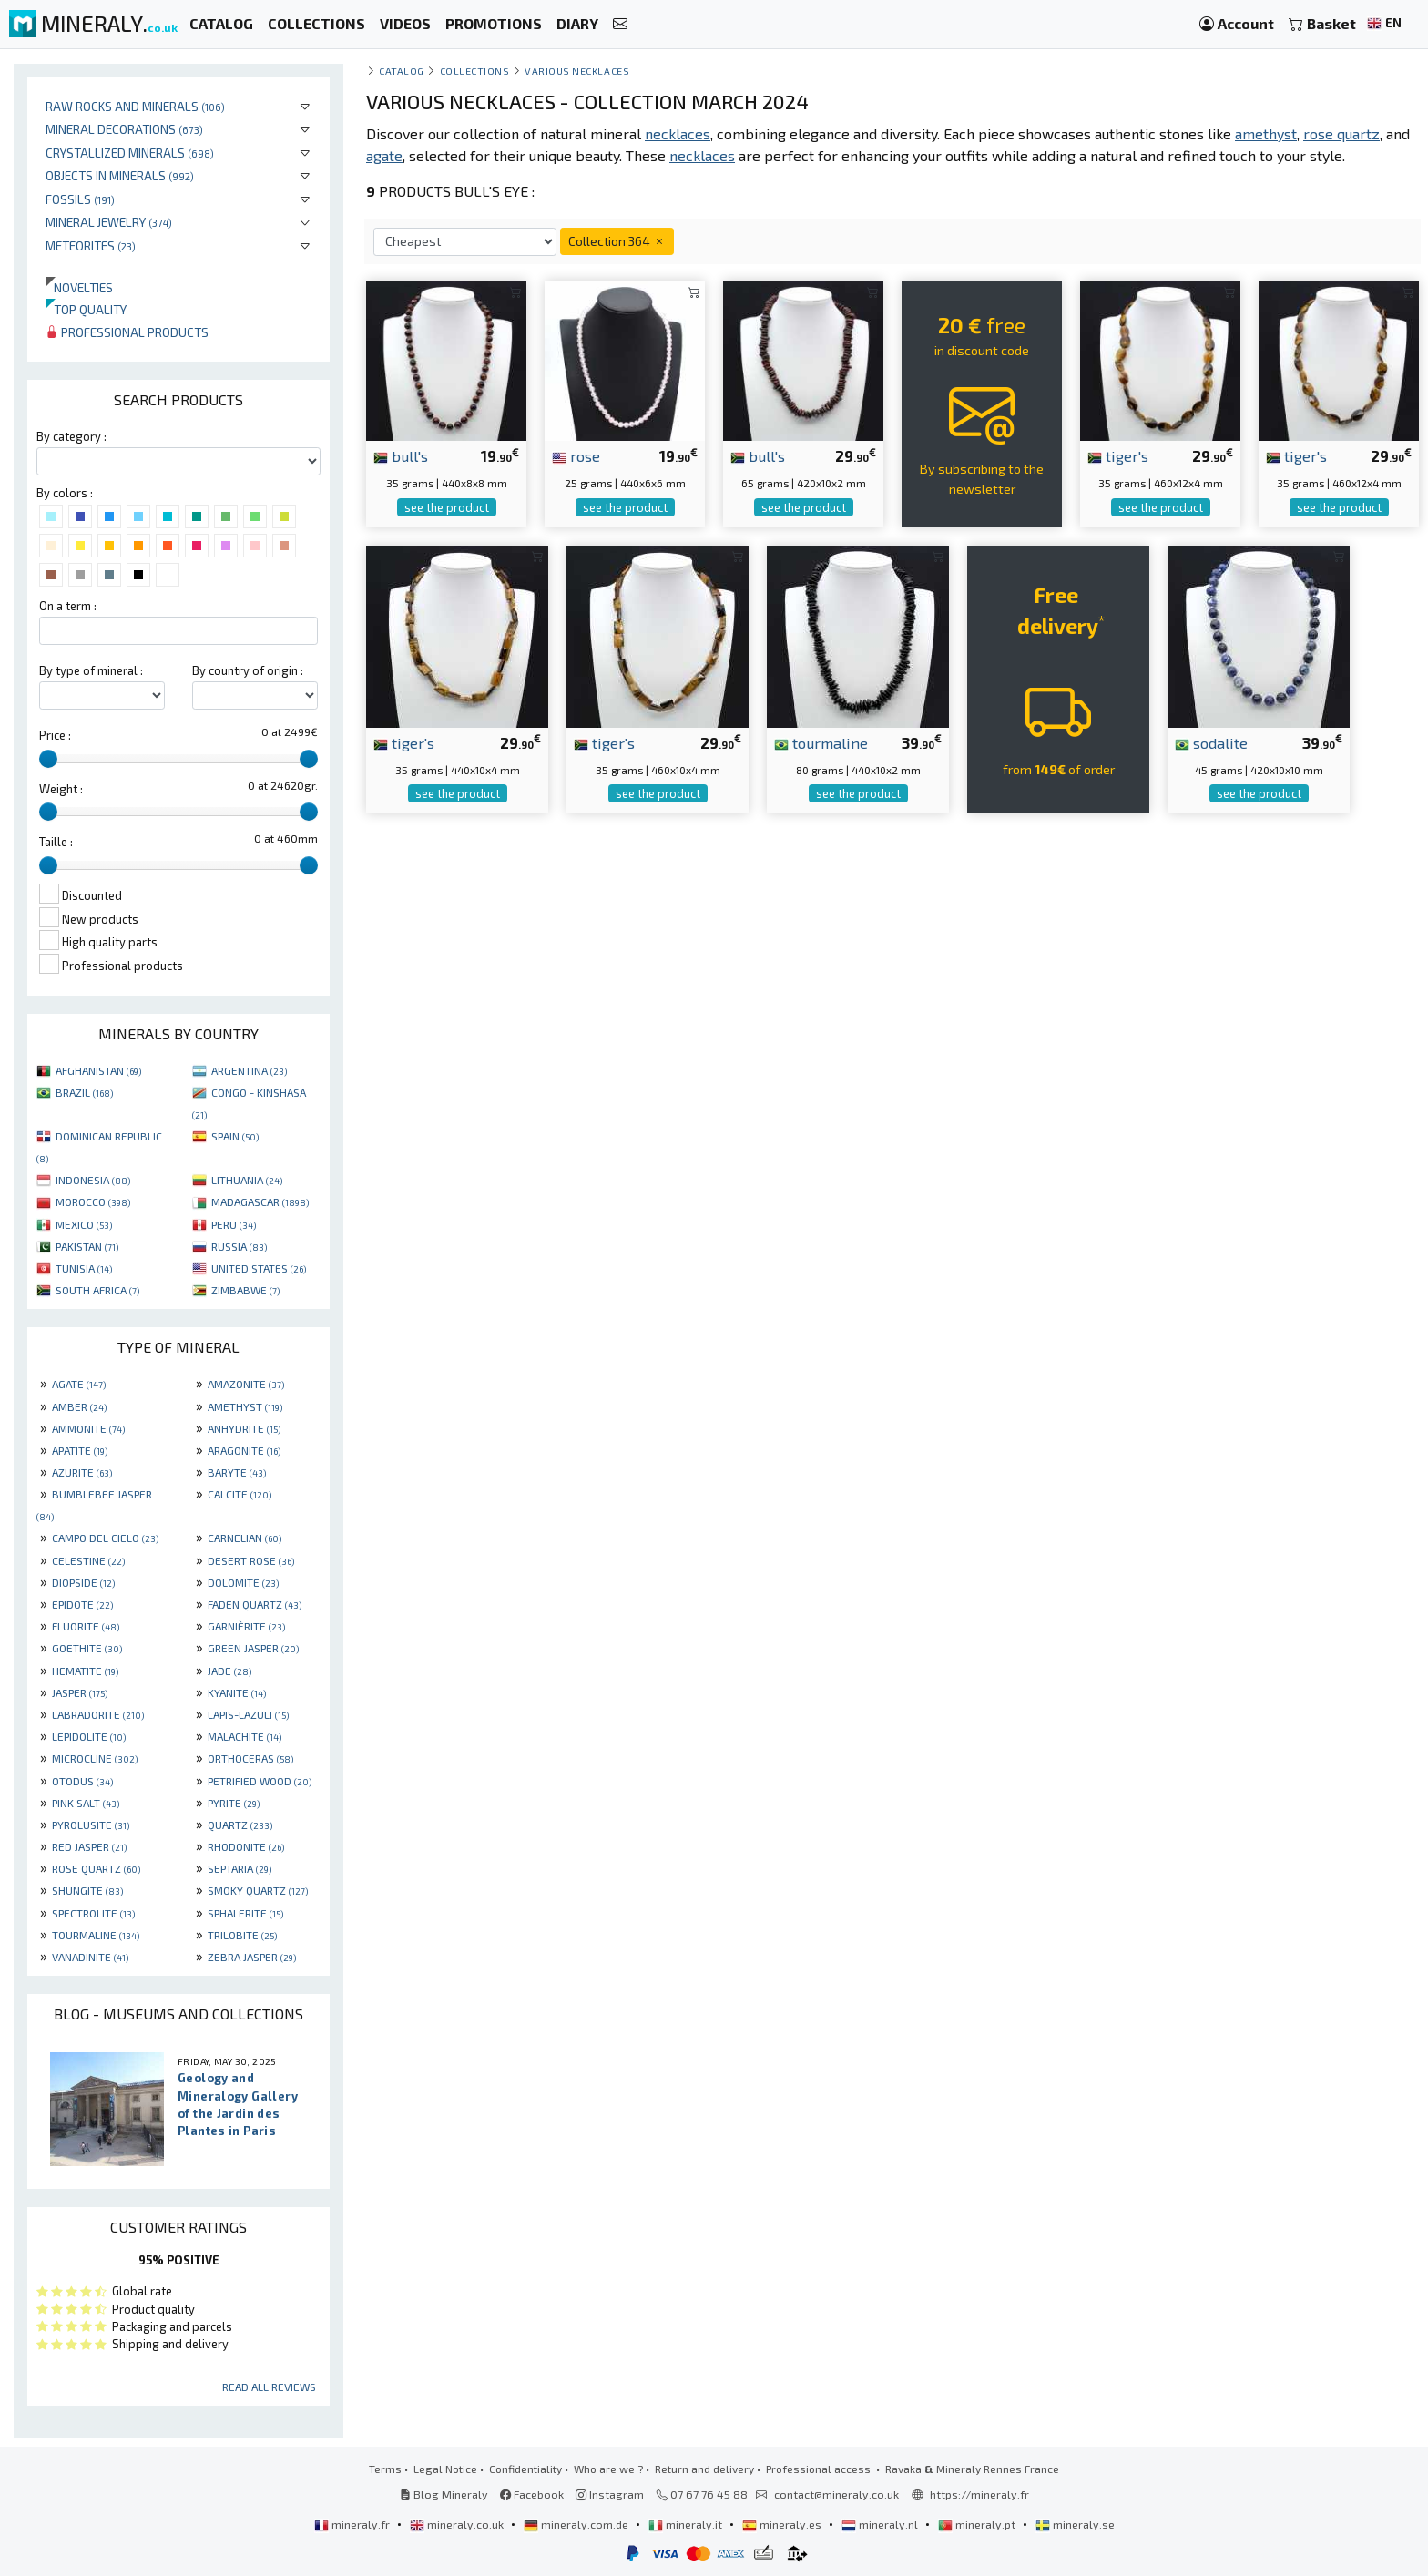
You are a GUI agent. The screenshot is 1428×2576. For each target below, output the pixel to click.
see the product (446, 507)
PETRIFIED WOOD (259, 1780)
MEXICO (84, 1224)
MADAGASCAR (260, 1201)
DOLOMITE (243, 1582)
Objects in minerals (120, 175)
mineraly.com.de (577, 2524)
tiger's (1117, 455)
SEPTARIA (239, 1868)
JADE (229, 1670)
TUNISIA (84, 1268)
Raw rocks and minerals (135, 106)
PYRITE (234, 1802)
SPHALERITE (245, 1912)
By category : (71, 436)
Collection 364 (617, 241)
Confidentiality (525, 2468)
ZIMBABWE (245, 1289)
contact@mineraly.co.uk (836, 2494)
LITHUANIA (246, 1179)
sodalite (1211, 742)
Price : (55, 735)
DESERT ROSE (251, 1560)
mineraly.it (686, 2524)
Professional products (127, 332)
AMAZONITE (246, 1383)
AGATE (79, 1383)
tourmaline (821, 742)
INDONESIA (93, 1179)
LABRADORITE (98, 1714)
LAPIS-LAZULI (248, 1714)
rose (576, 455)
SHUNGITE (87, 1890)
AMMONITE (88, 1428)
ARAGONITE (244, 1450)
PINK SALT (85, 1802)
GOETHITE (87, 1647)
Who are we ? (608, 2468)
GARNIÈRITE (246, 1626)
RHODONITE (246, 1846)
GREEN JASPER (253, 1647)
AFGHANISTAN (98, 1070)
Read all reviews (269, 2386)
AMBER (79, 1406)
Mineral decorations (124, 129)
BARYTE (237, 1472)
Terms (385, 2468)
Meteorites (91, 245)
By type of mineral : (91, 670)
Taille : (56, 841)
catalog (401, 71)
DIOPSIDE (83, 1582)
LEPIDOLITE (89, 1736)
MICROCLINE (95, 1758)
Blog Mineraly (444, 2494)
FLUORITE (85, 1626)
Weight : (61, 789)
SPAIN (235, 1136)
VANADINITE (90, 1956)
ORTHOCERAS (250, 1758)
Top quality (86, 309)
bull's (400, 455)
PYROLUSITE (90, 1824)
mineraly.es (783, 2524)
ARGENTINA (249, 1070)
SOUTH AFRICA (97, 1289)
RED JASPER (89, 1846)
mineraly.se (1075, 2524)
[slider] (48, 759)
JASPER (79, 1692)
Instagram (610, 2494)
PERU (233, 1224)
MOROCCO (93, 1201)
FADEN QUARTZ (254, 1604)
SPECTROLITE (93, 1912)
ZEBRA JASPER (252, 1956)
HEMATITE (85, 1670)
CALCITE (239, 1493)
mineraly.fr (353, 2524)
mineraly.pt (978, 2524)
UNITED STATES (258, 1268)
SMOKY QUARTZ (258, 1890)
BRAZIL (84, 1092)
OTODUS (82, 1780)
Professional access (819, 2468)
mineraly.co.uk (458, 2524)
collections (475, 71)
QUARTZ (240, 1824)
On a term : (68, 605)
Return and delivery (704, 2468)
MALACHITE (244, 1736)
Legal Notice (445, 2468)
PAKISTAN (87, 1246)
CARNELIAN (244, 1537)
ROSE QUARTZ (96, 1868)
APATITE (79, 1450)
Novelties (79, 287)
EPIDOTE (82, 1604)
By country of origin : (247, 670)
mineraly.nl (881, 2524)
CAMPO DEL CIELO (105, 1537)
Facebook (532, 2494)
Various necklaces (577, 71)
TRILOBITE (242, 1934)
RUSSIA (239, 1246)
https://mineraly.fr (979, 2494)
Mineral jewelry (109, 222)
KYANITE (237, 1692)
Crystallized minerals (130, 152)
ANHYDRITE (244, 1428)
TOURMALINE (95, 1934)
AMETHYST (245, 1406)
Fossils (80, 199)
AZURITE (82, 1472)
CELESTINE (88, 1560)
